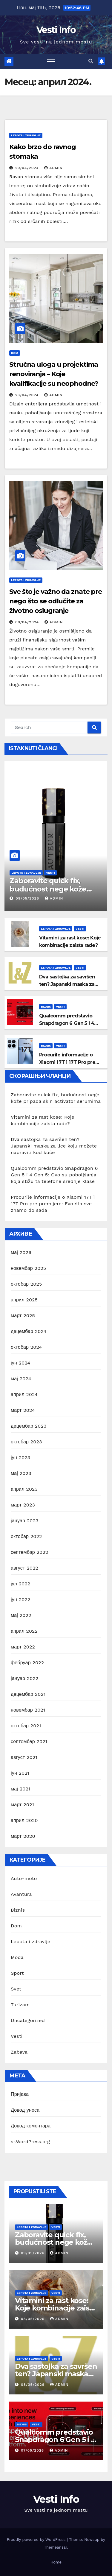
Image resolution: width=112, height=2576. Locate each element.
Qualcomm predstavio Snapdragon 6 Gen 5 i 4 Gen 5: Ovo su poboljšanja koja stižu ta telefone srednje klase (54, 1174)
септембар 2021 (29, 1741)
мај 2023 (21, 1473)
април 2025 (24, 1300)
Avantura (21, 1894)
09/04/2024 (27, 622)
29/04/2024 (27, 168)
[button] (90, 61)
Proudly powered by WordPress (37, 2539)
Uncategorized (28, 2020)
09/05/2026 (28, 898)
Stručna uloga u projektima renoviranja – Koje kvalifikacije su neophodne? (53, 374)
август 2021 (24, 1757)
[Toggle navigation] (51, 61)
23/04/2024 (27, 395)
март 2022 (23, 1647)
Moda (17, 1957)
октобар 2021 (26, 1726)
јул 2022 (20, 1584)
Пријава (20, 2094)
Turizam (20, 2004)
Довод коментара (30, 2126)
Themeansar (55, 2547)
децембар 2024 (29, 1331)
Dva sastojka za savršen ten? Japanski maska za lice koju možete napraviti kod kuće (54, 1145)
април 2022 (24, 1631)
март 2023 (23, 1505)
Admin (53, 168)
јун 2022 (20, 1599)
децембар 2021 (28, 1694)
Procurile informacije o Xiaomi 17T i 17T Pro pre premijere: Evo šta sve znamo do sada (53, 1203)
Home (56, 2562)
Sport (17, 1973)
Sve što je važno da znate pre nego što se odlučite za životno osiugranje (55, 601)
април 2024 (24, 1394)
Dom (14, 353)
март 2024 (23, 1410)
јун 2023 (20, 1457)
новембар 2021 (28, 1710)
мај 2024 (21, 1378)
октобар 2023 (26, 1442)
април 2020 (24, 1820)
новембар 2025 (28, 1268)
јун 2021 (20, 1773)
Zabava (19, 2052)
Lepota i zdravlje (26, 135)
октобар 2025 (26, 1284)
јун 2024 (20, 1363)
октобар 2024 (26, 1347)
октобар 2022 (26, 1536)
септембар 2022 (29, 1552)
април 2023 (24, 1489)
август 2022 (24, 1568)
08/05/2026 (33, 2319)
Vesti (50, 872)
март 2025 (23, 1315)
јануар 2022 (25, 1678)
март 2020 (23, 1836)
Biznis (46, 1006)
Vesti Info (56, 29)
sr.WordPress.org (30, 2141)
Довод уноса (25, 2110)
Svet (16, 1989)
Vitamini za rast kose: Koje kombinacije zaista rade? (55, 2308)
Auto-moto (24, 1878)
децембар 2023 (29, 1426)
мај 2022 (21, 1615)
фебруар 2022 (27, 1662)
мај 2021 (20, 1789)
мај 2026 (21, 1252)
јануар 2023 (25, 1520)
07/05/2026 (33, 2450)
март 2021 (22, 1804)
